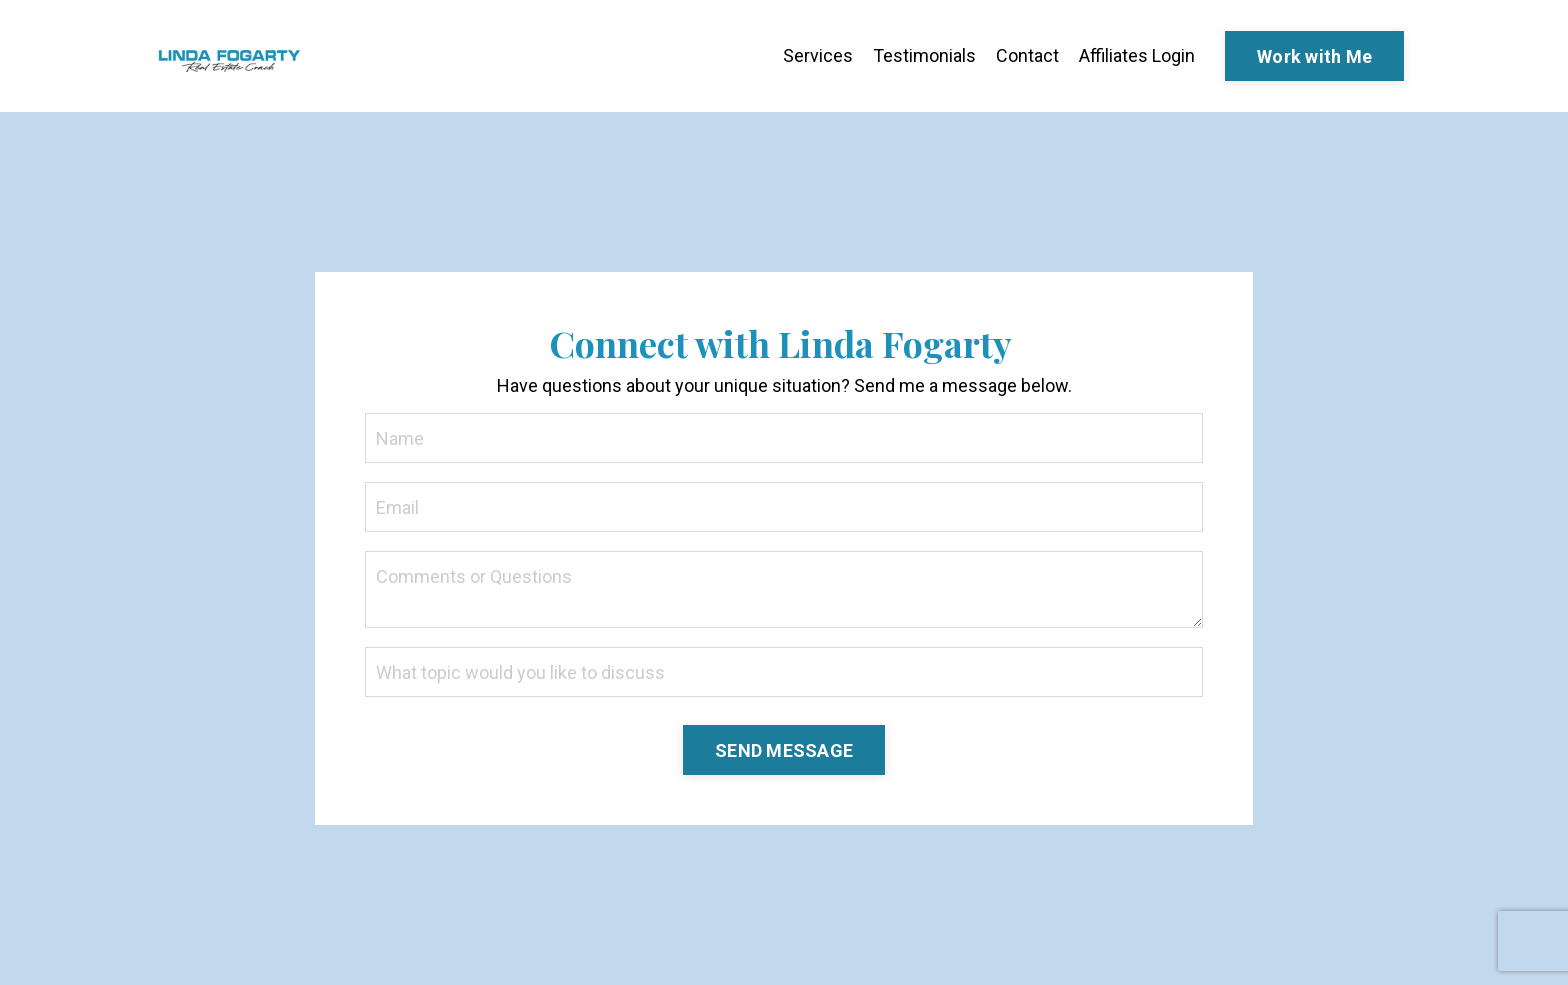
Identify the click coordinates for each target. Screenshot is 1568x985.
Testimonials (924, 55)
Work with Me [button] (1314, 56)
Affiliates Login (1137, 55)
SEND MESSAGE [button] (784, 750)
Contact (1027, 55)
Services (818, 55)
